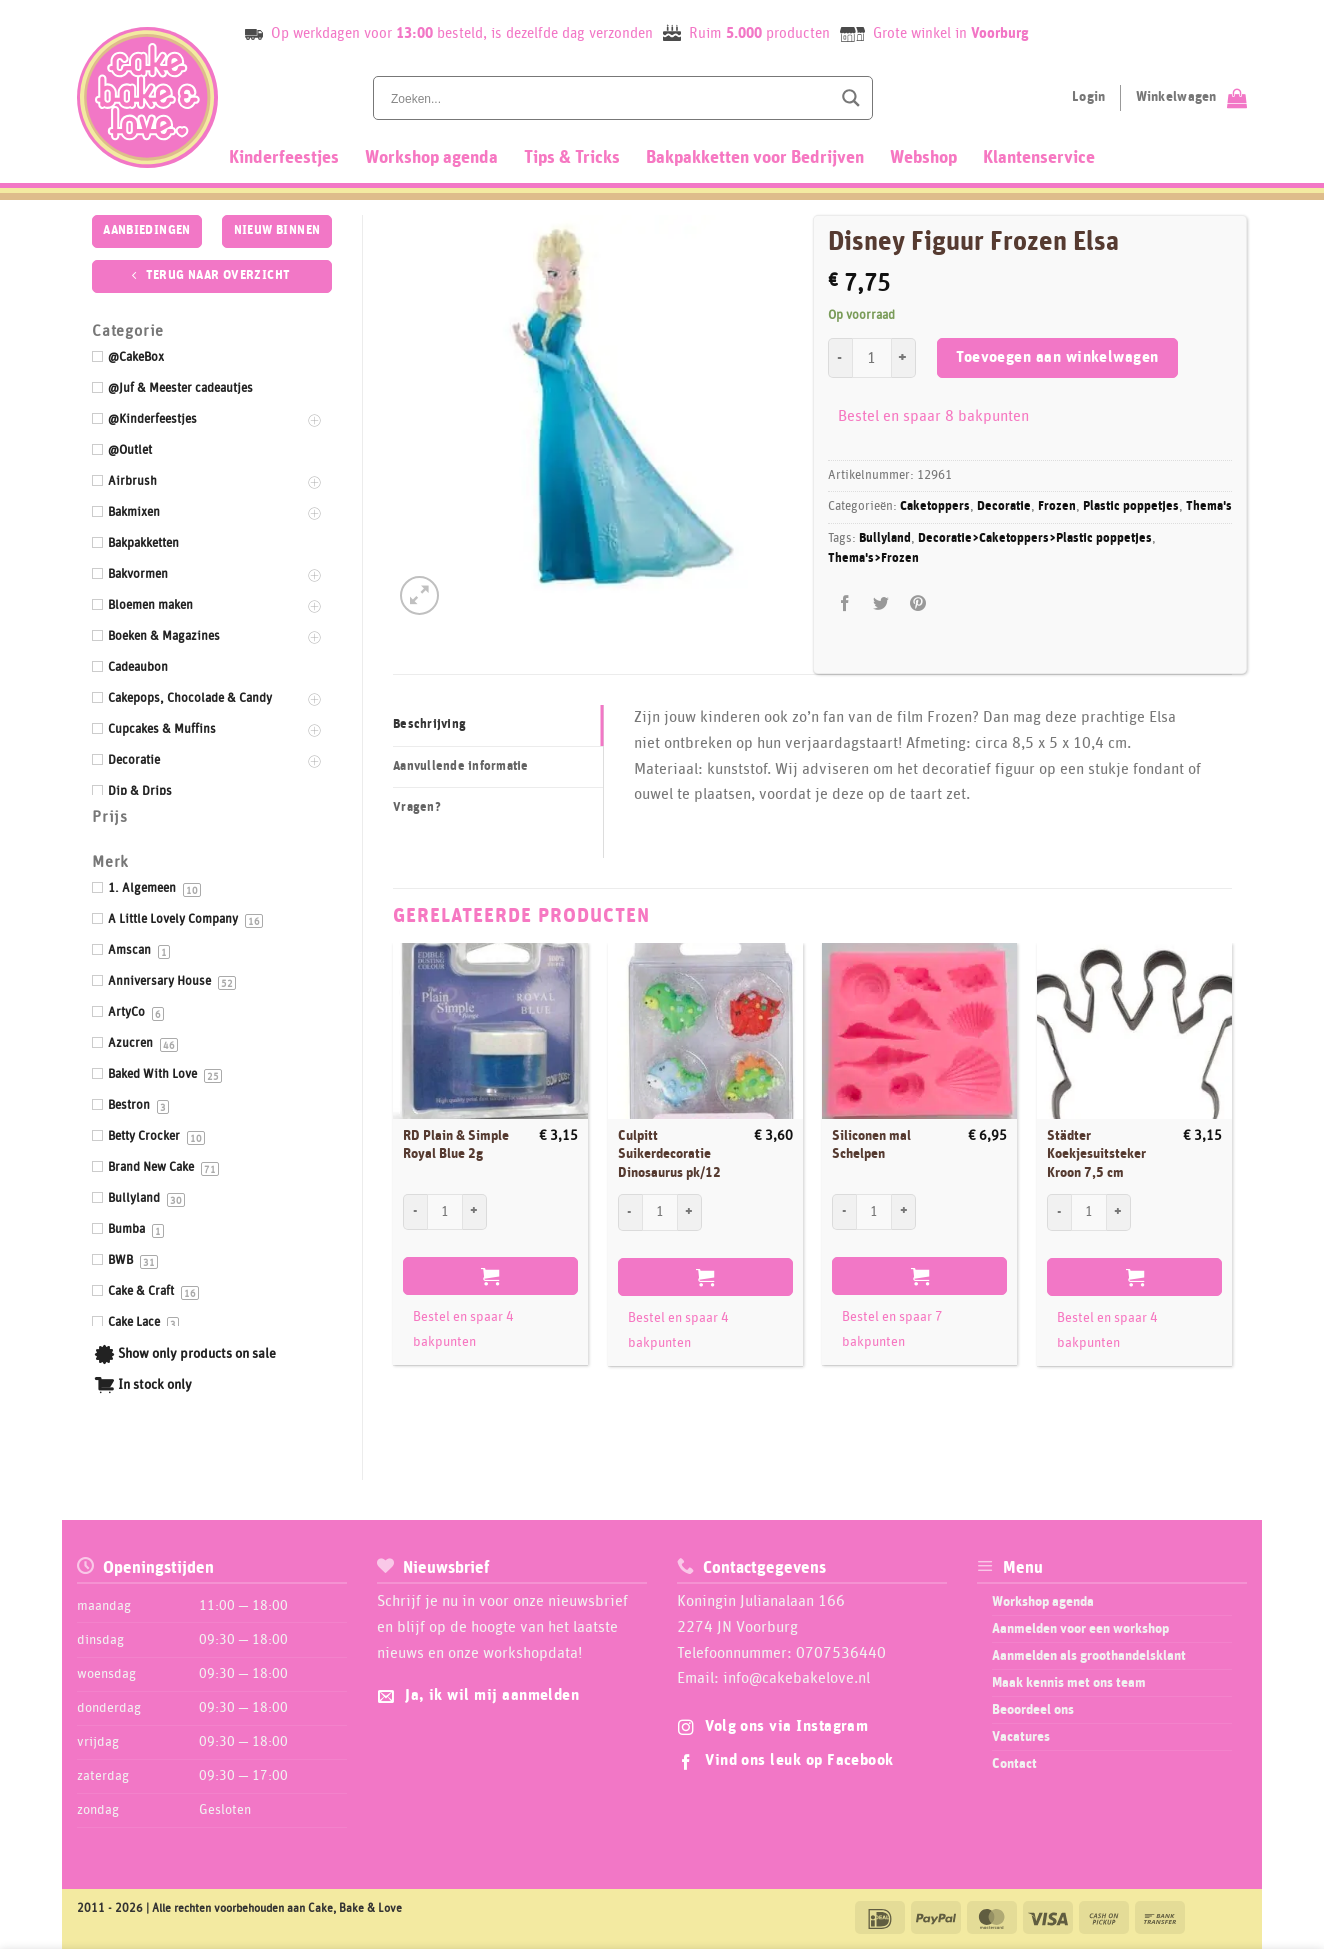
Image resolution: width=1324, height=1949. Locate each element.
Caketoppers (935, 506)
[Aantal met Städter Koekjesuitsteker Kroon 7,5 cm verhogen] (1119, 1212)
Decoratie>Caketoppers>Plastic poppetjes (1035, 538)
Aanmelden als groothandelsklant (1089, 1656)
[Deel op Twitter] (881, 603)
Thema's (1209, 506)
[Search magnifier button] (851, 98)
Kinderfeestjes (284, 158)
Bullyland (885, 538)
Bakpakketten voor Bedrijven (755, 158)
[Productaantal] (872, 358)
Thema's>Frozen (873, 558)
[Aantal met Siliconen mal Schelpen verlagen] (844, 1212)
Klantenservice (1039, 158)
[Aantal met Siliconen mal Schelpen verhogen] (904, 1212)
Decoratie (1004, 506)
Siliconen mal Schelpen (871, 1145)
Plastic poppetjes (1131, 506)
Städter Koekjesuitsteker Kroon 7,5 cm (1096, 1154)
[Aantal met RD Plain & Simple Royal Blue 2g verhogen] (475, 1212)
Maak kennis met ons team (1069, 1683)
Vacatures (1021, 1737)
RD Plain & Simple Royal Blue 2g (456, 1145)
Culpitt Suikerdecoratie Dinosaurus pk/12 (669, 1154)
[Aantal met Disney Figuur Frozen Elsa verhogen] (904, 358)
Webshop (923, 158)
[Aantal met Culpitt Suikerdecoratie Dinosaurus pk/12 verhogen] (690, 1212)
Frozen (1057, 506)
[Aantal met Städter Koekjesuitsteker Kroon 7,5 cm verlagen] (1059, 1212)
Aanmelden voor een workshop (1080, 1629)
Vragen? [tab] (417, 807)
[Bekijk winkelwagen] (1191, 98)
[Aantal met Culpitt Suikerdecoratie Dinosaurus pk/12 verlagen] (630, 1212)
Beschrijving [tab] (429, 724)
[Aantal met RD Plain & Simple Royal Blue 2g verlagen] (415, 1212)
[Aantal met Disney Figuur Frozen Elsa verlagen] (840, 358)
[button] (419, 595)
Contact (1014, 1764)
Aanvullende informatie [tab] (461, 766)
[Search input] (609, 98)
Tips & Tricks (572, 158)
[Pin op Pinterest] (917, 603)
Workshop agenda (431, 158)
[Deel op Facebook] (845, 603)
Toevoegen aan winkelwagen (1057, 357)
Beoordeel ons (1033, 1710)
